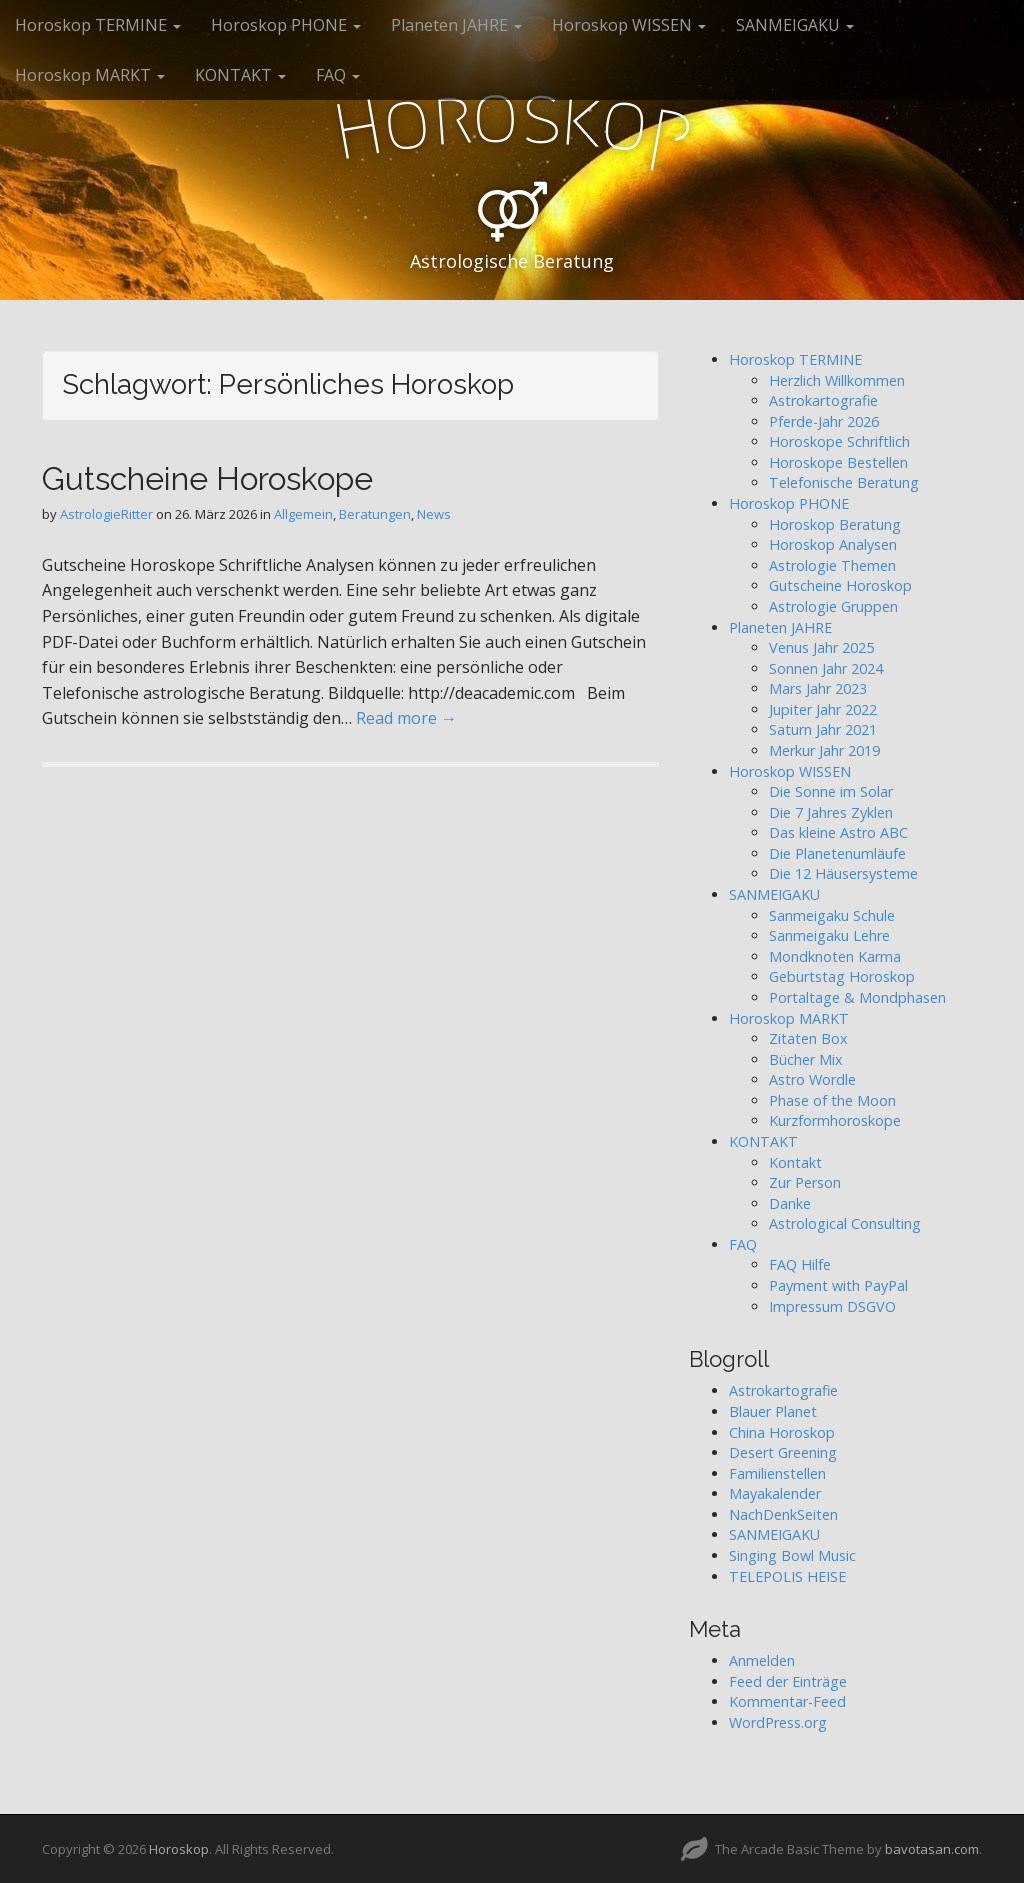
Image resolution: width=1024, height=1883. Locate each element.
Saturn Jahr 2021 (823, 729)
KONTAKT (240, 75)
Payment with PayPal (838, 1285)
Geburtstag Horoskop (842, 976)
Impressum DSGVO (832, 1306)
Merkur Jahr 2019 (824, 750)
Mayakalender (775, 1493)
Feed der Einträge (788, 1681)
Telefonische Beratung (844, 482)
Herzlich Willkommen (837, 380)
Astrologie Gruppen (833, 606)
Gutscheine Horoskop (840, 585)
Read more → (406, 718)
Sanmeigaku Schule (832, 915)
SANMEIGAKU (795, 25)
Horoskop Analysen (833, 544)
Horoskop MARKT (90, 75)
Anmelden (762, 1660)
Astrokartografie (823, 400)
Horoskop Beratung (835, 524)
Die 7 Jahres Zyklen (831, 812)
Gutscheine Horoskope (207, 478)
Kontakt (795, 1162)
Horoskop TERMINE (98, 25)
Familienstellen (777, 1473)
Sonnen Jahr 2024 (826, 668)
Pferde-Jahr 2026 (824, 421)
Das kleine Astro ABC (838, 832)
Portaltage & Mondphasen (857, 997)
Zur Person (805, 1182)
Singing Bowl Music (792, 1555)
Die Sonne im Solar (831, 791)
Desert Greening (783, 1452)
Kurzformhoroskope (835, 1120)
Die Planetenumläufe (837, 853)
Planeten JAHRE (456, 25)
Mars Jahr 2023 (818, 688)
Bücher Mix (806, 1059)
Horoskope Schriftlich (839, 441)
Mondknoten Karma (835, 956)
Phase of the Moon (832, 1100)
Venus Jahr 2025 (821, 647)
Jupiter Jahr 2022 (823, 709)
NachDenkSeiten (783, 1514)
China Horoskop (782, 1432)
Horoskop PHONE (286, 25)
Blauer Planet (773, 1411)
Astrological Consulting (845, 1223)
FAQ (338, 75)
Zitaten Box (808, 1038)
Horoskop (179, 1849)
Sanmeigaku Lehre (829, 935)
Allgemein (303, 514)
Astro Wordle (812, 1079)
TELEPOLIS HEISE (787, 1576)
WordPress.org (778, 1722)
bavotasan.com (932, 1849)
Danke (790, 1203)
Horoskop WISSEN (629, 25)
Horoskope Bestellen (838, 462)
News (434, 514)
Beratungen (375, 514)
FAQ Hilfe (800, 1264)
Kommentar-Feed (787, 1701)
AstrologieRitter (106, 514)
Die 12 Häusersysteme (843, 873)
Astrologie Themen (832, 565)
